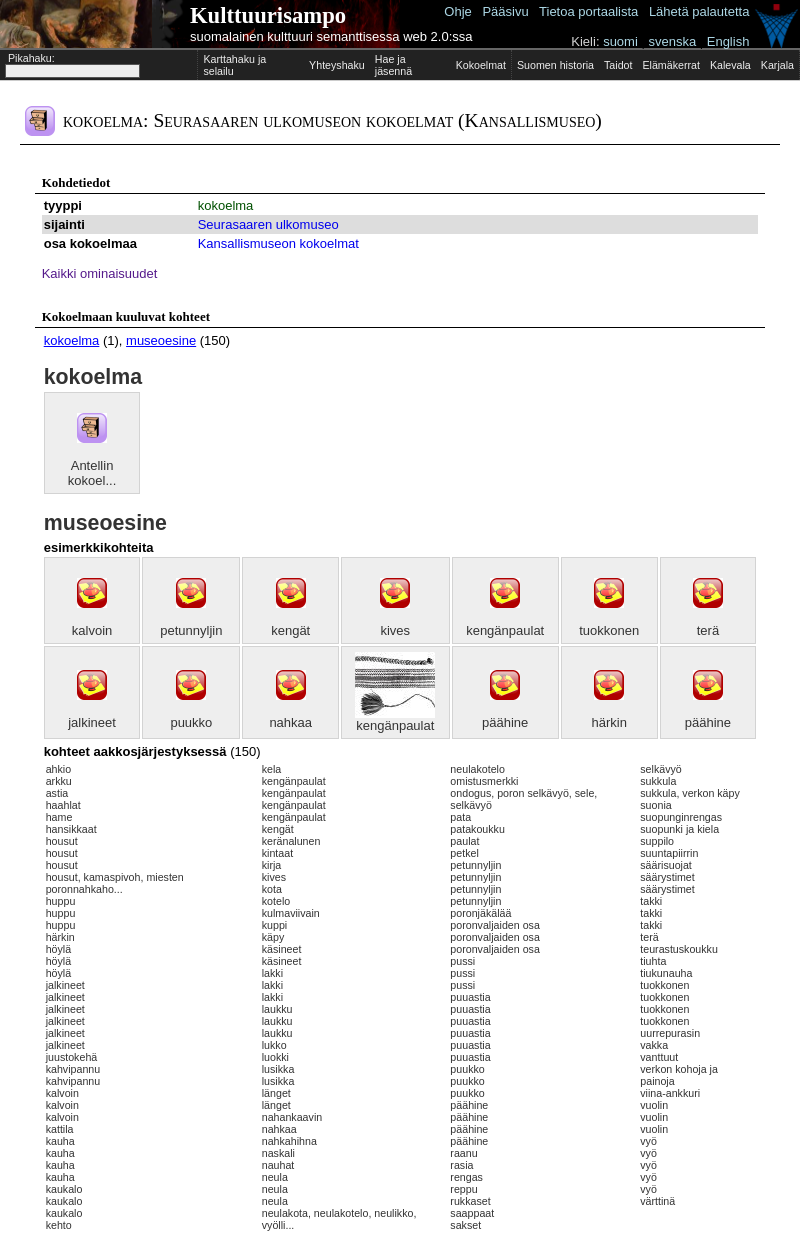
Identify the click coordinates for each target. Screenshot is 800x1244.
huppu (61, 901)
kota (272, 889)
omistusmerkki (484, 781)
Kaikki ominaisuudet (100, 273)
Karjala (777, 65)
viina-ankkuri (670, 1093)
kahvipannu (73, 1069)
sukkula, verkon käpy (690, 793)
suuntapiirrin (669, 853)
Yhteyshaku (337, 65)
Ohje (457, 11)
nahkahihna (289, 1141)
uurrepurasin (670, 1033)
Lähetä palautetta (699, 11)
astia (57, 793)
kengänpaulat (505, 630)
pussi (462, 961)
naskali (278, 1153)
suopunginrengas (681, 817)
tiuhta (653, 961)
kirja (272, 865)
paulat (464, 841)
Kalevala (730, 65)
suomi (620, 41)
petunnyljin (191, 630)
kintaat (277, 853)
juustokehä (72, 1057)
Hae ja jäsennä (393, 65)
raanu (463, 1153)
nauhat (278, 1165)
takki (651, 901)
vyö (648, 1141)
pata (460, 817)
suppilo (657, 841)
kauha (60, 1141)
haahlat (63, 805)
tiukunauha (666, 973)
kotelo (276, 901)
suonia (655, 805)
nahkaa (290, 722)
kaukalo (64, 1189)
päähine (505, 722)
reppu (463, 1189)
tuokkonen (609, 630)
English (728, 41)
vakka (654, 1045)
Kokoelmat (481, 65)
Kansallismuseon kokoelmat (278, 243)
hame (59, 817)
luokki (275, 1057)
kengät (290, 630)
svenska (672, 41)
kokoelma (226, 205)
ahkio (58, 769)
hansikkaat (71, 829)
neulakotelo (477, 769)
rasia (461, 1165)
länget (276, 1093)
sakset (465, 1225)
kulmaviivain (291, 913)
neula (275, 1177)
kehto (59, 1225)
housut (62, 841)
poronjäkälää (480, 913)
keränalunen (291, 841)
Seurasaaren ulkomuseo (268, 224)
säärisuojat (666, 865)
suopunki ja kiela (679, 829)
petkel (464, 853)
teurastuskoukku (679, 949)
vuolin (654, 1105)
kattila (60, 1129)
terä (708, 630)
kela (272, 769)
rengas (466, 1177)
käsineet (282, 949)
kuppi (274, 925)
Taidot (618, 65)
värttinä (657, 1201)
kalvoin (92, 630)
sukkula (658, 781)
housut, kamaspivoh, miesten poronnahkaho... (115, 883)
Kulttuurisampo (268, 15)
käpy (273, 937)
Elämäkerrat (670, 65)
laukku (277, 1009)
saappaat (472, 1213)
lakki (272, 973)
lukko (274, 1045)
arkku (59, 781)
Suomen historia (555, 65)
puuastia (470, 997)
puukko (191, 722)
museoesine (161, 340)
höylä (58, 949)
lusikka (278, 1069)
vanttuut (659, 1057)
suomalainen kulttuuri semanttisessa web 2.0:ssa (331, 36)
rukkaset (470, 1201)
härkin (609, 722)
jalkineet (92, 722)
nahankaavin (292, 1117)
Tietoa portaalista (588, 11)
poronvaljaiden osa (494, 925)
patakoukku (477, 829)
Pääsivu (505, 11)
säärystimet (667, 877)
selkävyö (660, 769)
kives (395, 630)
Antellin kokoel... (92, 473)
